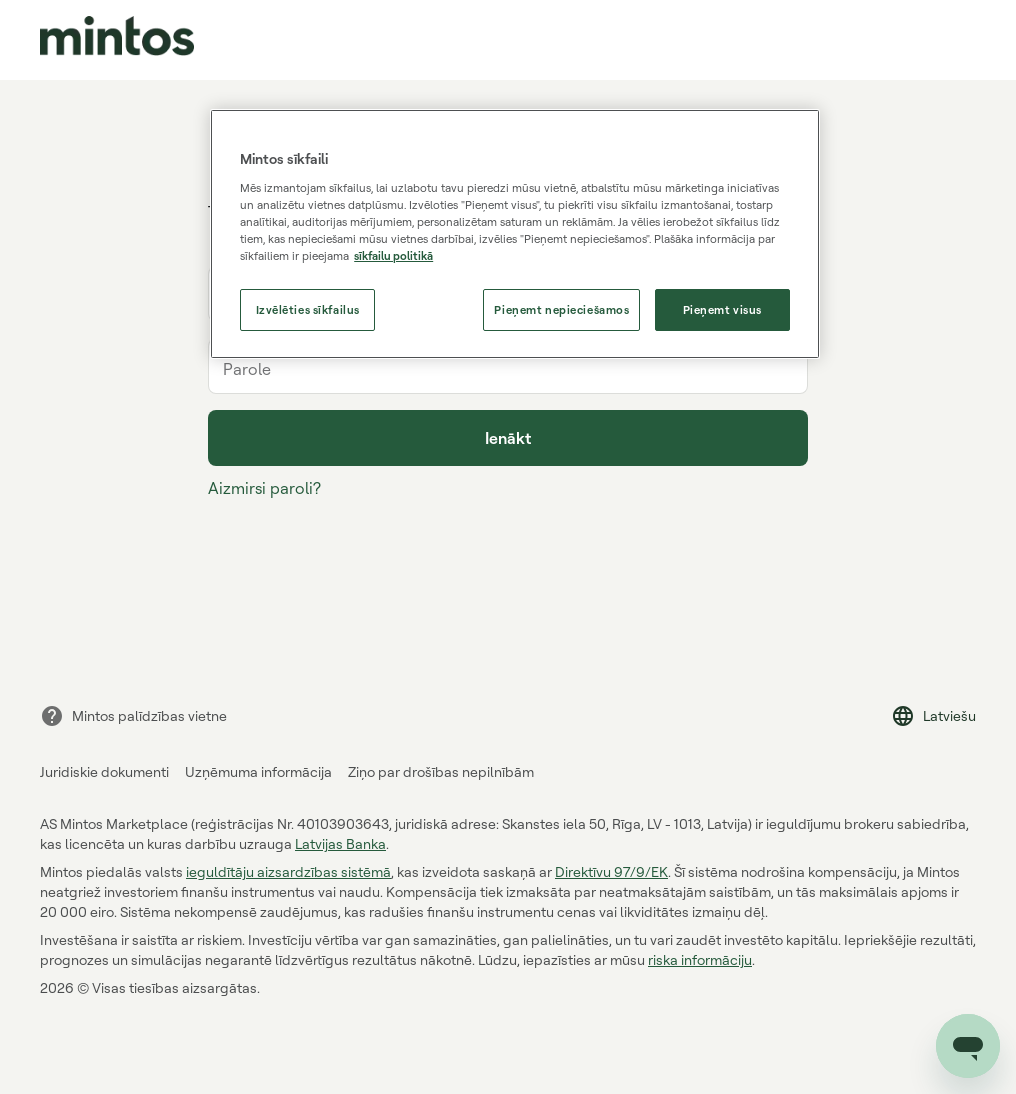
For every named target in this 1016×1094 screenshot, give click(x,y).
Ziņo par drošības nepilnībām (441, 771)
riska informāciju (700, 959)
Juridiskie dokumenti (104, 771)
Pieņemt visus (722, 309)
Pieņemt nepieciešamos (561, 309)
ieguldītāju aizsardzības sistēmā (288, 871)
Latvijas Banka (340, 843)
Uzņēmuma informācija (258, 771)
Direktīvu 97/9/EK (611, 871)
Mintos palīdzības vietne (133, 716)
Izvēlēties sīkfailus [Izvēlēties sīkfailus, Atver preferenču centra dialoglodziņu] (308, 309)
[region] (515, 234)
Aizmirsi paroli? (264, 488)
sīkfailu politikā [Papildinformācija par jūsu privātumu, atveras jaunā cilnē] (393, 255)
